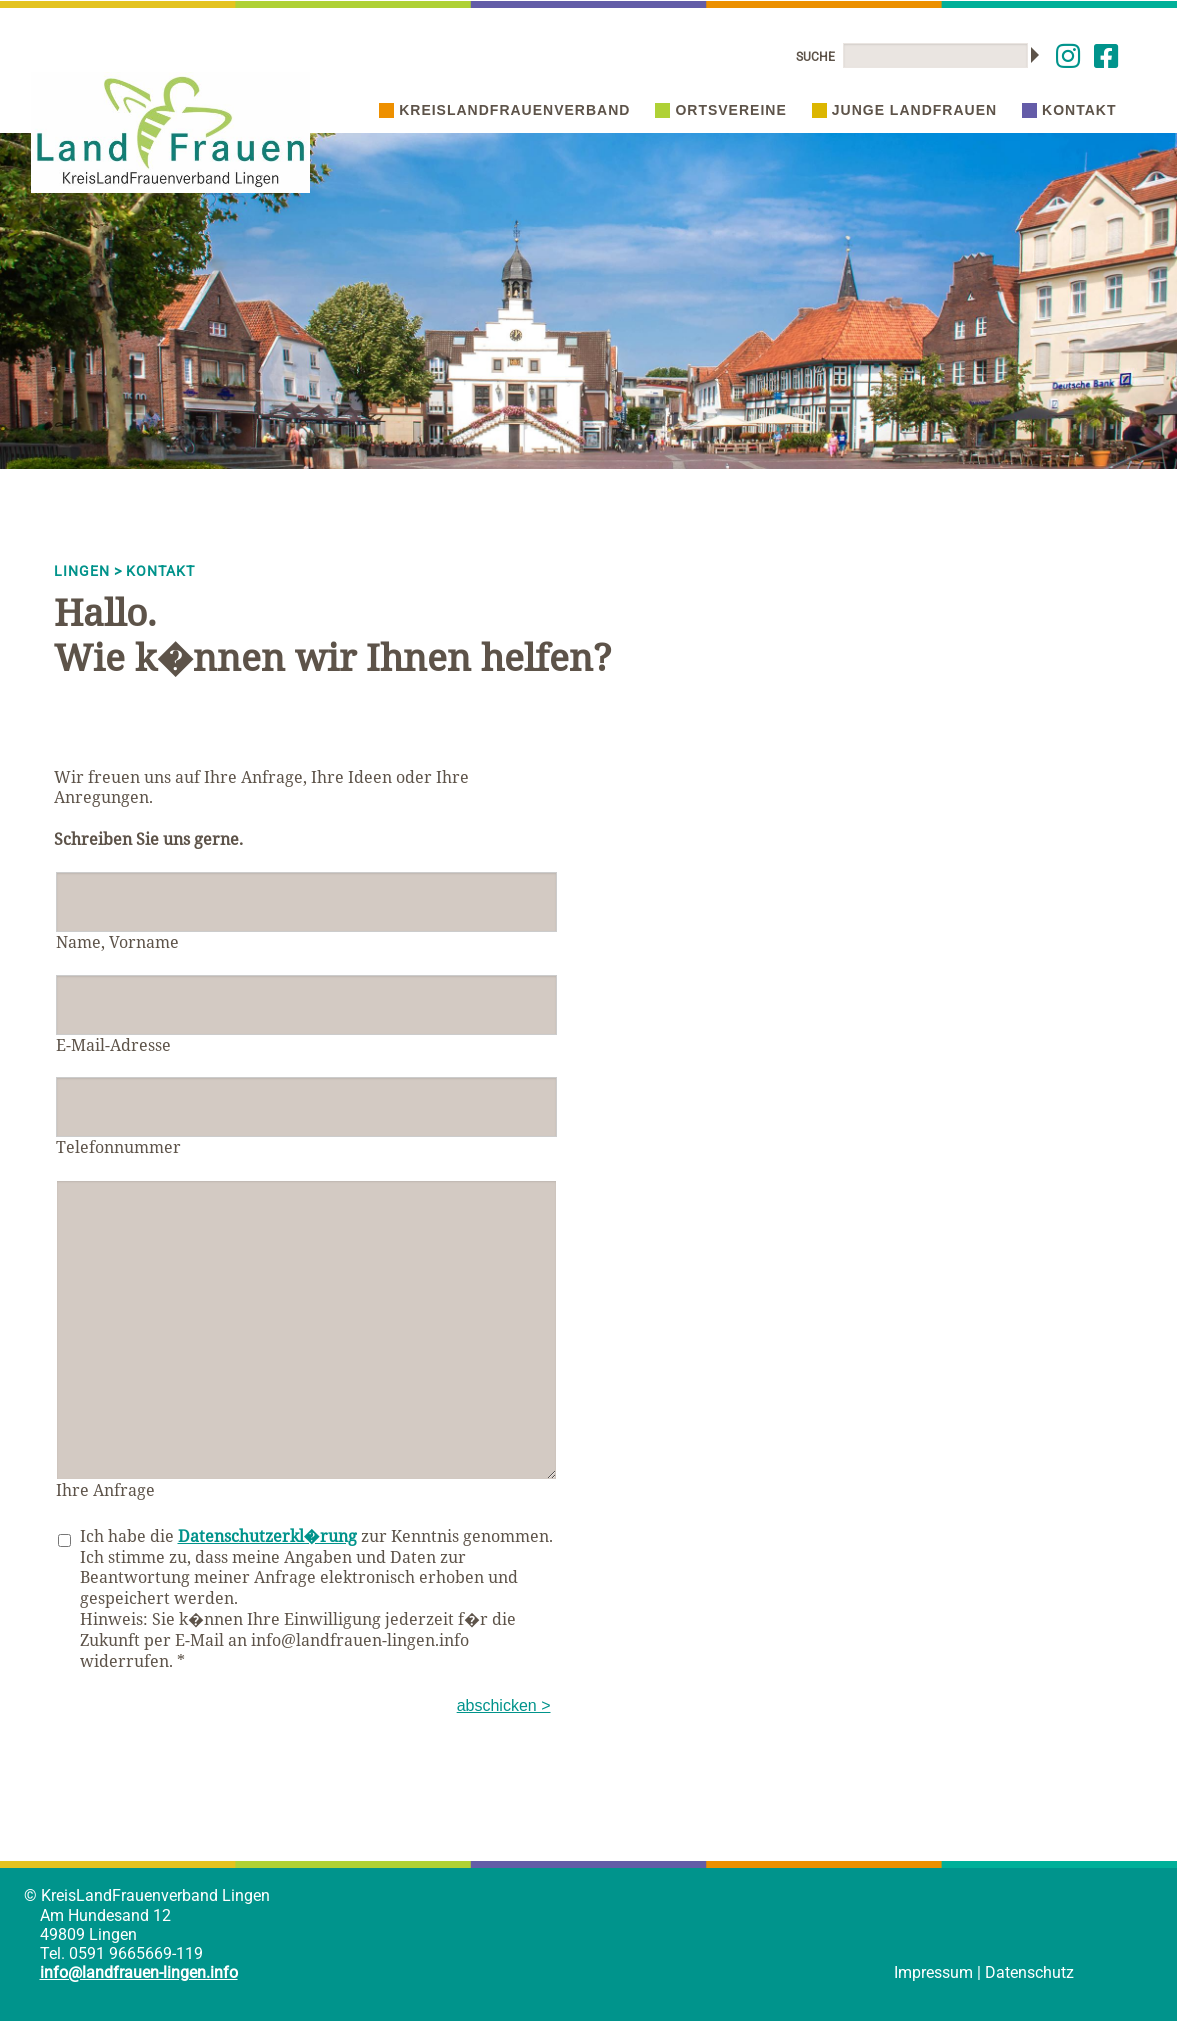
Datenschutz (1029, 1972)
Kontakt (1069, 110)
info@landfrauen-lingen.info (139, 1972)
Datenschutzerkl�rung (267, 1536)
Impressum (933, 1972)
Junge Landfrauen (904, 110)
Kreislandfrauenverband (504, 110)
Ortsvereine (720, 110)
